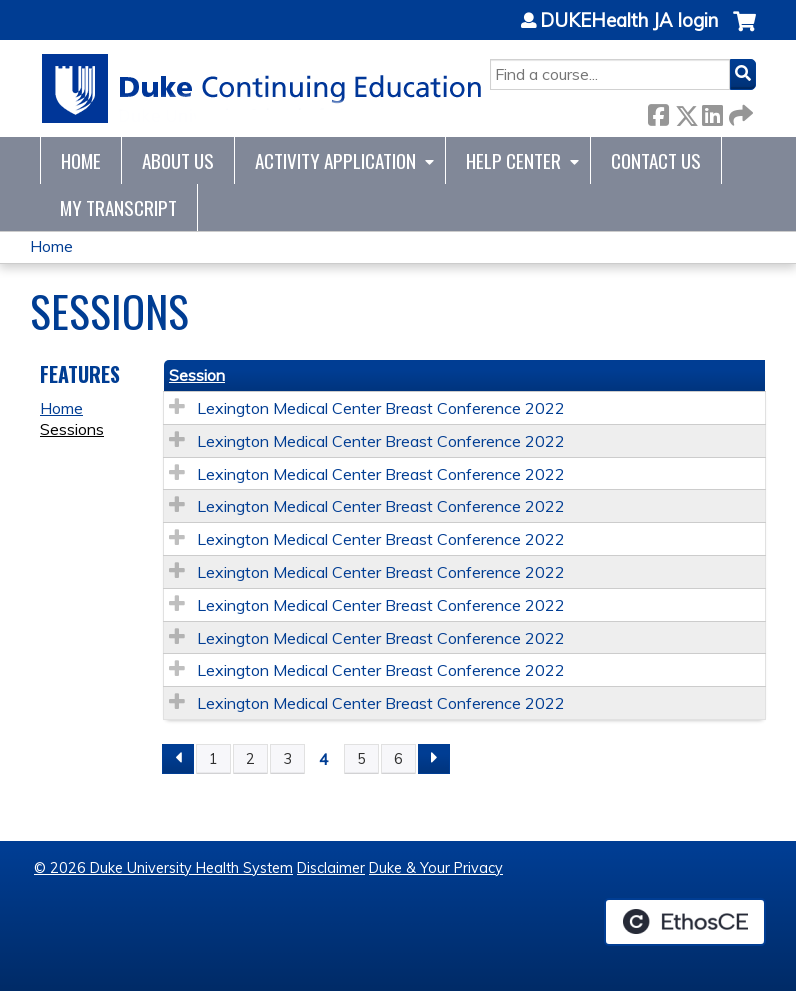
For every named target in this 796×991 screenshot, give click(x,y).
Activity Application (335, 160)
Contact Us (656, 160)
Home (81, 160)
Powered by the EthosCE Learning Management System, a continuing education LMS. (685, 922)
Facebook (658, 111)
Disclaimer (331, 868)
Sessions (72, 429)
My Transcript (118, 207)
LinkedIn (712, 111)
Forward (739, 111)
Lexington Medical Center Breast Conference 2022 (381, 408)
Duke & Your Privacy (436, 868)
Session (197, 375)
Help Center (513, 160)
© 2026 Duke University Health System (163, 868)
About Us (178, 160)
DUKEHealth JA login (629, 21)
